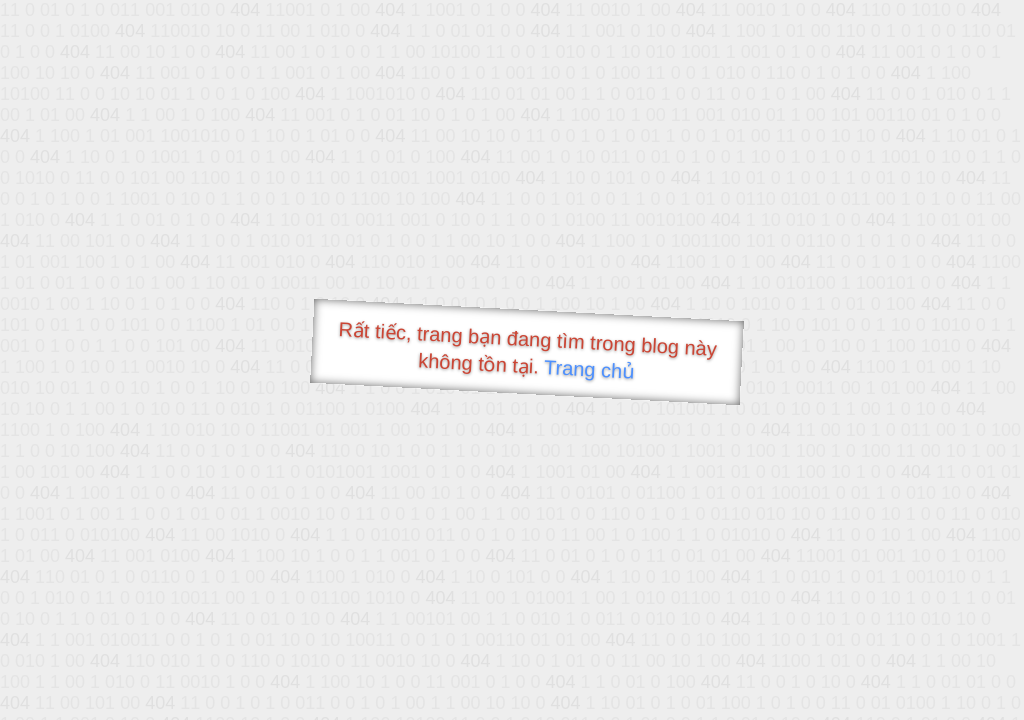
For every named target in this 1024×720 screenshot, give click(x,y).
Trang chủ (589, 369)
